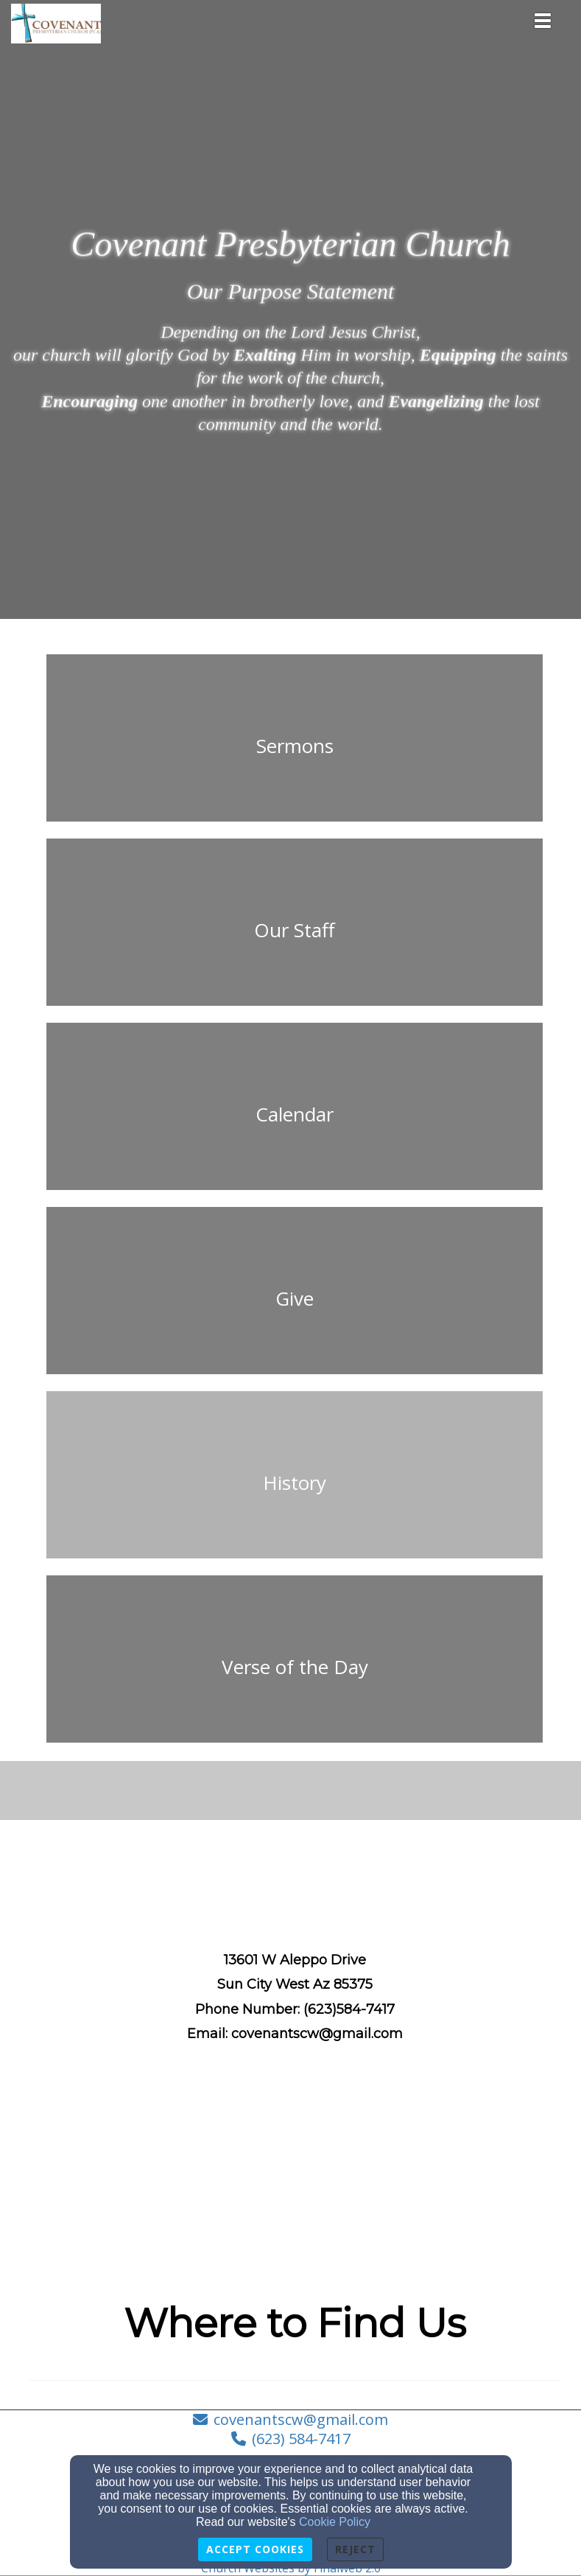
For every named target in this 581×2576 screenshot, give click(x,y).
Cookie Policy (334, 2522)
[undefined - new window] (294, 1667)
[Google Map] (294, 2170)
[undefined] (294, 746)
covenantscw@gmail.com (301, 2419)
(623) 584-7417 (301, 2439)
